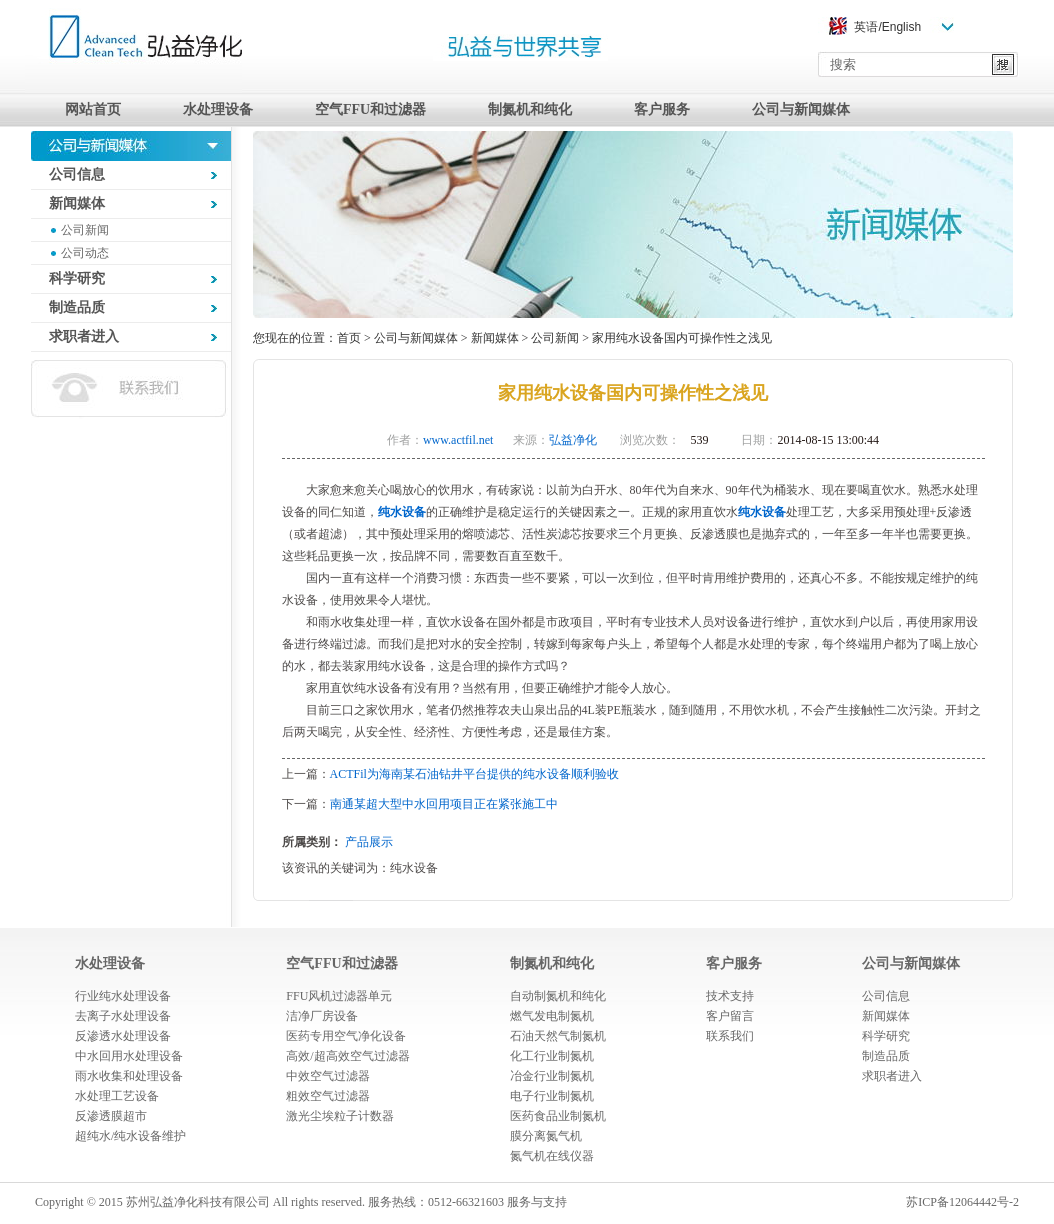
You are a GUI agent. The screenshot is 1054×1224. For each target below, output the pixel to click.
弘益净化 (573, 440)
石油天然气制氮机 (558, 1036)
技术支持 (730, 996)
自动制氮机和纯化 (558, 996)
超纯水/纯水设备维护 (130, 1136)
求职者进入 (892, 1076)
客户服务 (662, 109)
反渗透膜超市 (111, 1116)
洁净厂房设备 (322, 1016)
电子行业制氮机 (552, 1096)
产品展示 (369, 842)
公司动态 (85, 253)
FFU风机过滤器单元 (339, 996)
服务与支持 (537, 1202)
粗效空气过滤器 (328, 1096)
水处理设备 (218, 109)
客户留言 (730, 1016)
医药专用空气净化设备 (346, 1036)
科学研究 (886, 1036)
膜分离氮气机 (546, 1136)
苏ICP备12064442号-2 (962, 1202)
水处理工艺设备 (117, 1096)
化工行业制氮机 (552, 1056)
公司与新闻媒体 (801, 109)
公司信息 (886, 996)
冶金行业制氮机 (552, 1076)
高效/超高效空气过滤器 (347, 1056)
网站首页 (93, 109)
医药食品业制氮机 (558, 1116)
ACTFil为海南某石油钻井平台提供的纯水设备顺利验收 (474, 774)
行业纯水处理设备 (123, 996)
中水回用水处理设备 (129, 1056)
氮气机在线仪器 (552, 1156)
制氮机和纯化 (530, 109)
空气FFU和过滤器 (370, 109)
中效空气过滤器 (328, 1076)
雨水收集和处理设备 (129, 1076)
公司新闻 (85, 230)
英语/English (887, 27)
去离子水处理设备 (123, 1016)
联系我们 (730, 1036)
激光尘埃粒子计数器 (340, 1116)
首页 (349, 338)
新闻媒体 (495, 338)
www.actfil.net (458, 440)
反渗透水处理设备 (123, 1036)
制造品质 (886, 1056)
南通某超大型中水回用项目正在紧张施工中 (444, 804)
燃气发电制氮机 (552, 1016)
